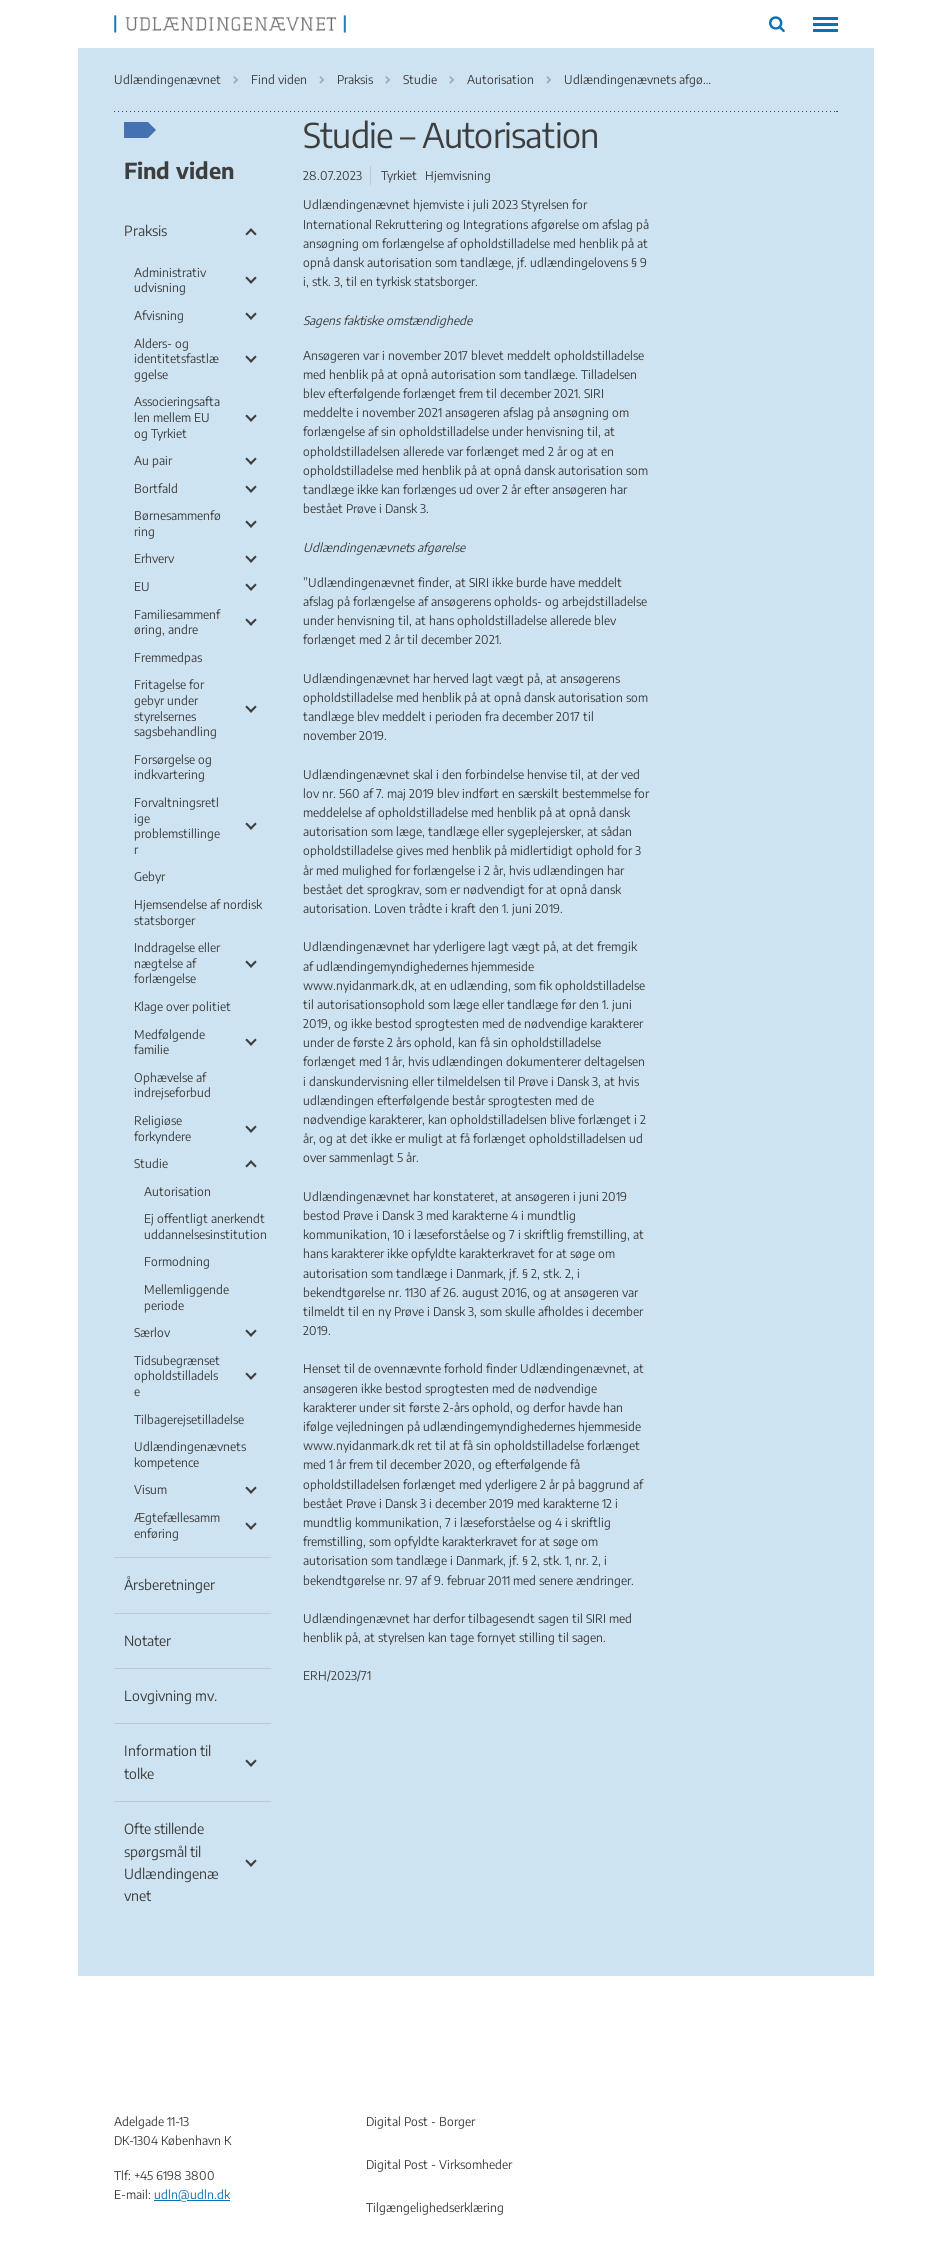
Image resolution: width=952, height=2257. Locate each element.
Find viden (179, 170)
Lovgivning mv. (170, 1695)
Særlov (152, 1332)
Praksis (145, 230)
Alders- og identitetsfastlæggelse (176, 359)
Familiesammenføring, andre (177, 622)
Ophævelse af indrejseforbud (172, 1085)
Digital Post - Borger (420, 2121)
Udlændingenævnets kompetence (190, 1454)
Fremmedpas (168, 657)
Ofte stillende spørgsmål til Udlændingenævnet (171, 1862)
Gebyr (149, 876)
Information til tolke (167, 1761)
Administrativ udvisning (170, 280)
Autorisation (177, 1191)
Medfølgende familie (169, 1042)
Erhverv (154, 558)
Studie (151, 1163)
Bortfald (156, 488)
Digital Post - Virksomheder (439, 2164)
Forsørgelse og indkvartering (173, 767)
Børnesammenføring (177, 523)
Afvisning (159, 315)
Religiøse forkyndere (162, 1128)
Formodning (177, 1261)
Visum (150, 1489)
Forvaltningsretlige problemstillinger (177, 826)
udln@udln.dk (192, 2194)
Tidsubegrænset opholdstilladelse (177, 1376)
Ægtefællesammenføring (177, 1525)
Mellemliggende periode (186, 1297)
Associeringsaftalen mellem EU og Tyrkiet (177, 417)
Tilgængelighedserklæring (435, 2207)
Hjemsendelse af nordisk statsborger (198, 912)
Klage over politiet (182, 1006)
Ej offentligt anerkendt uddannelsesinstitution (205, 1226)
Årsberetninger (169, 1584)
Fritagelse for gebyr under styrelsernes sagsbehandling (175, 708)
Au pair (153, 460)
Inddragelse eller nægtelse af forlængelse (177, 963)
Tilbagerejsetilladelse (189, 1419)
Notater (147, 1640)
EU (142, 586)
